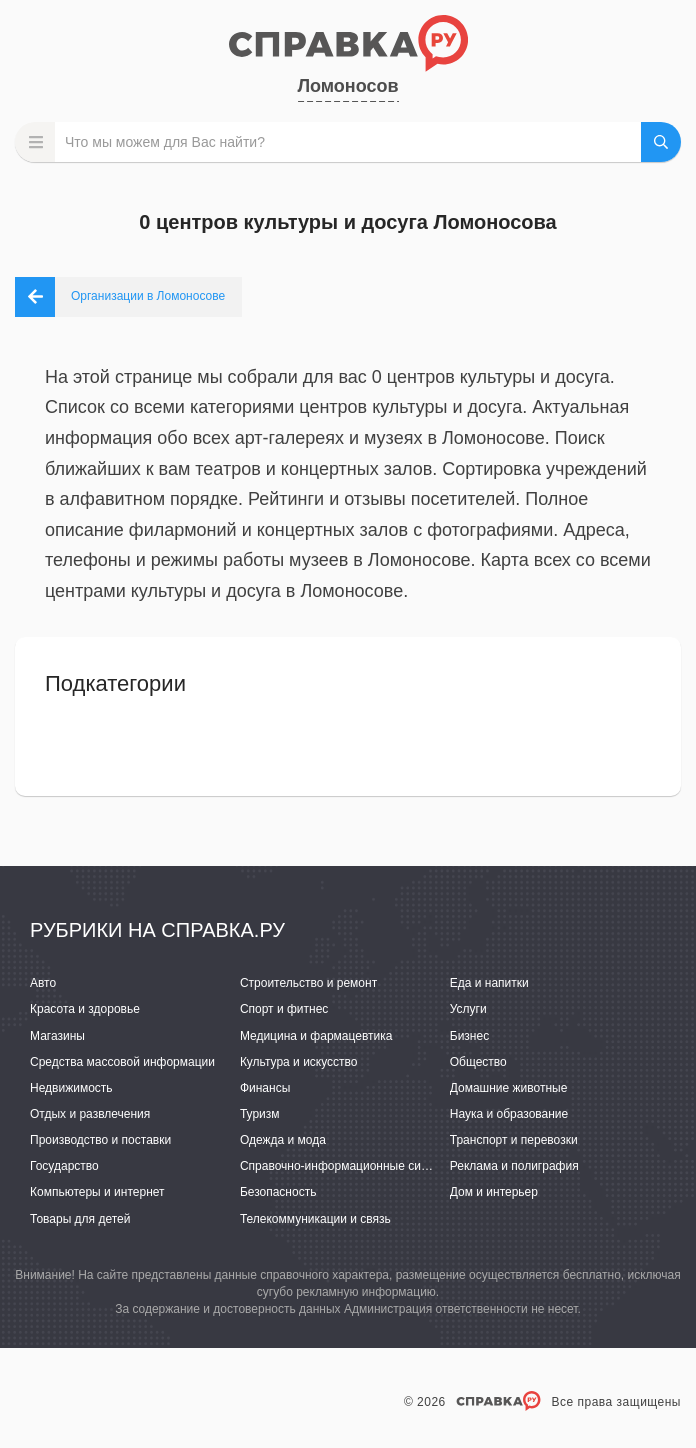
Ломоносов (347, 86)
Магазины (57, 1036)
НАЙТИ (661, 142)
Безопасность (278, 1192)
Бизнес (469, 1036)
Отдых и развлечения (90, 1114)
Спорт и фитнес (284, 1009)
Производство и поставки (100, 1140)
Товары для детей (80, 1219)
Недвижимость (71, 1088)
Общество (478, 1062)
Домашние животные (509, 1088)
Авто (43, 983)
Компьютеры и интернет (97, 1192)
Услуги (468, 1009)
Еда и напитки (489, 983)
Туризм (260, 1114)
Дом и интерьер (494, 1192)
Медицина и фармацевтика (316, 1036)
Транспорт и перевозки (514, 1140)
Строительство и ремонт (308, 983)
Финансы (265, 1088)
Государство (64, 1166)
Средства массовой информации (122, 1062)
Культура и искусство (299, 1062)
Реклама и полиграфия (514, 1166)
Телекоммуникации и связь (315, 1219)
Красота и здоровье (85, 1009)
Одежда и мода (283, 1140)
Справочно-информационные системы (348, 1166)
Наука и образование (509, 1114)
